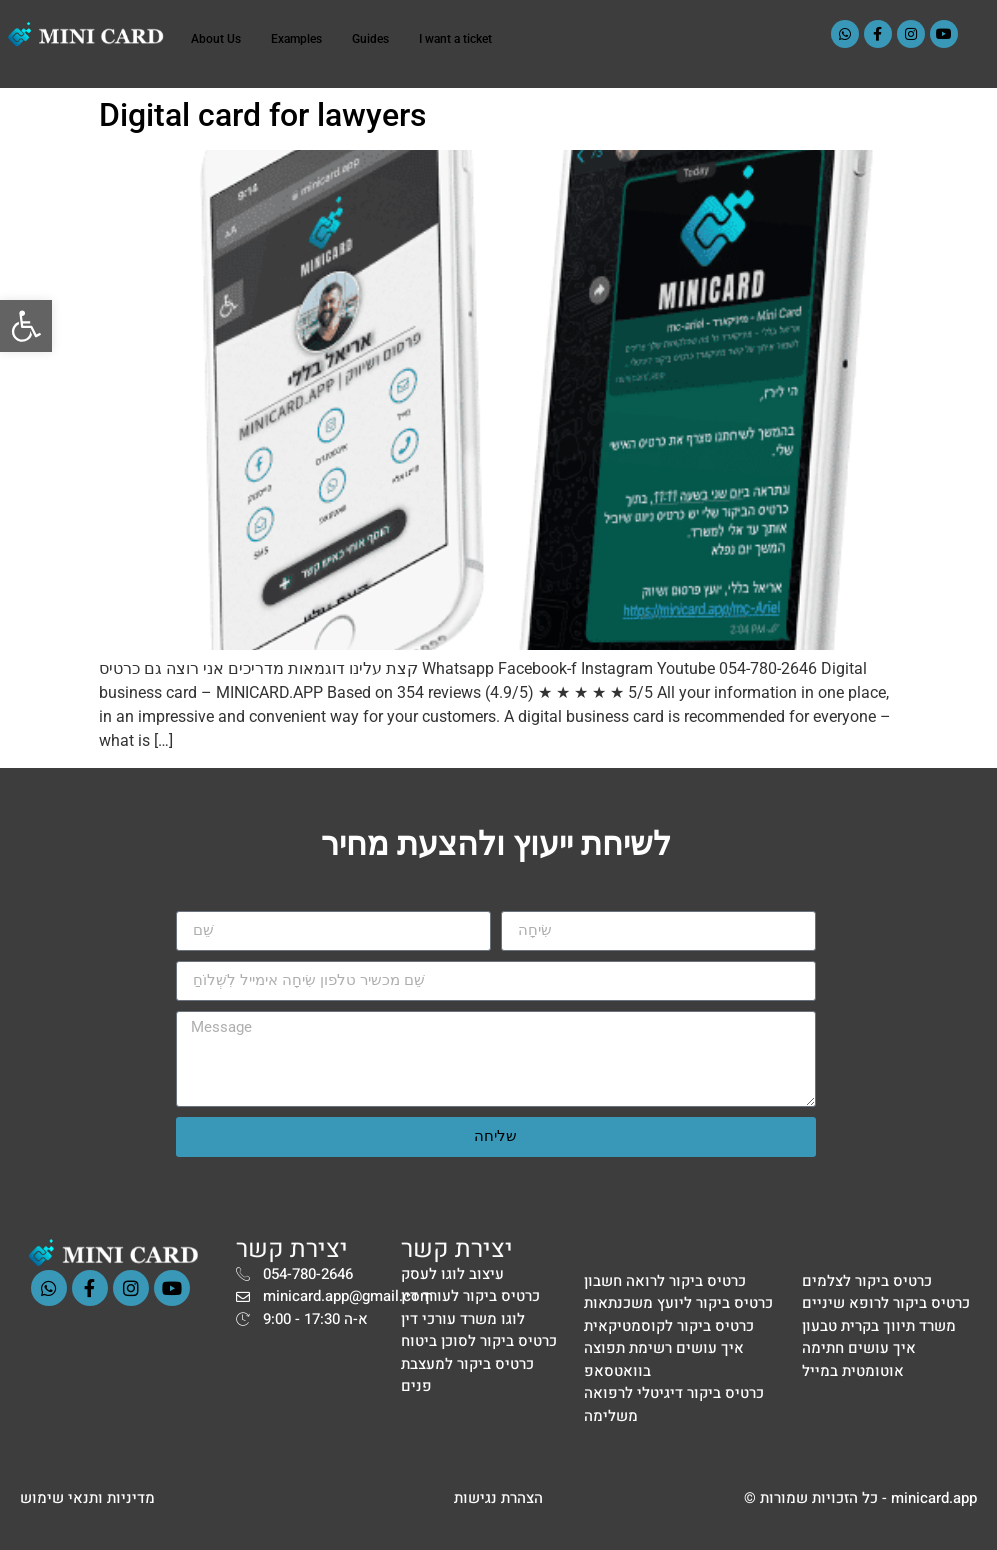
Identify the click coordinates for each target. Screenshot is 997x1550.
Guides (370, 39)
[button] (26, 326)
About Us (216, 39)
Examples (296, 39)
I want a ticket (455, 39)
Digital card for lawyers (262, 115)
